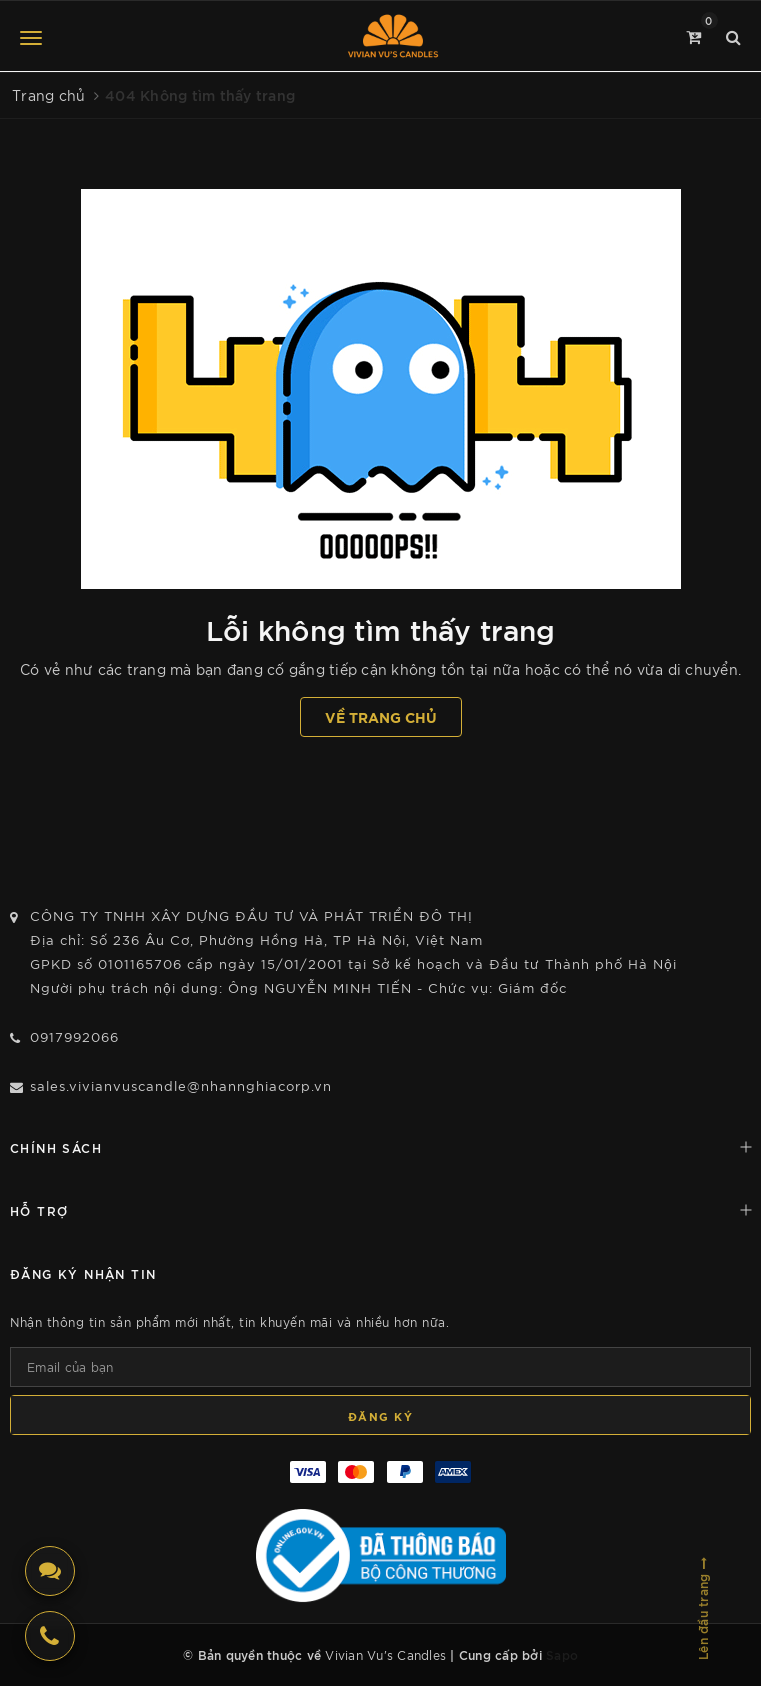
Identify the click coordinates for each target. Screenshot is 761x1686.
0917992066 (74, 1036)
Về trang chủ (381, 716)
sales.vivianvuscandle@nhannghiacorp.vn (181, 1085)
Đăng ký (381, 1415)
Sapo (562, 1654)
